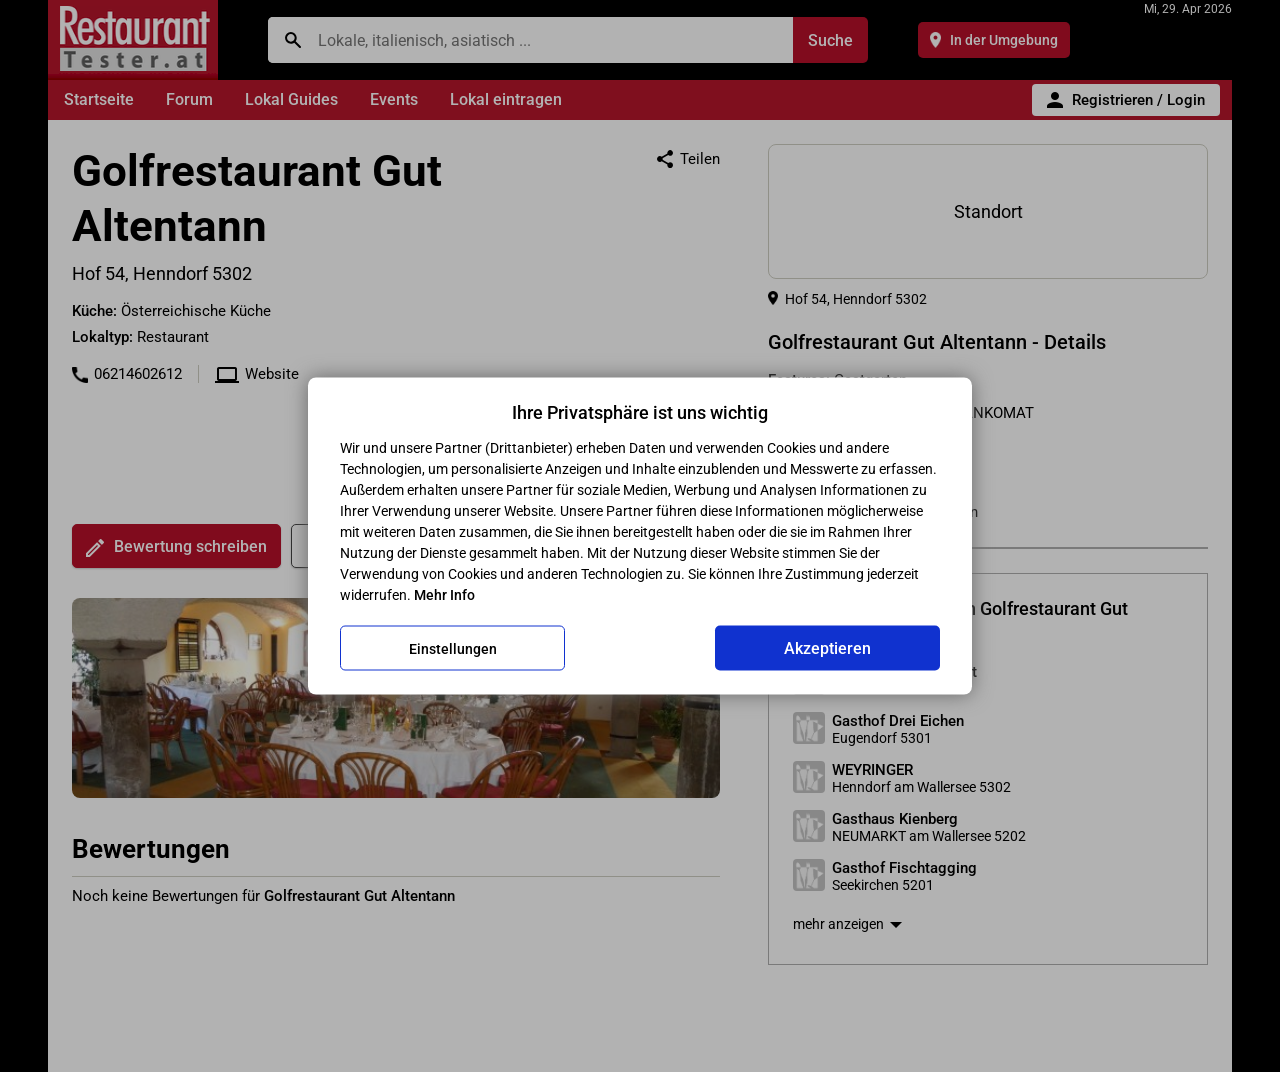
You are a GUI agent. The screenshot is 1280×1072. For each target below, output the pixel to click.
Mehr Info (444, 595)
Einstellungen (453, 648)
